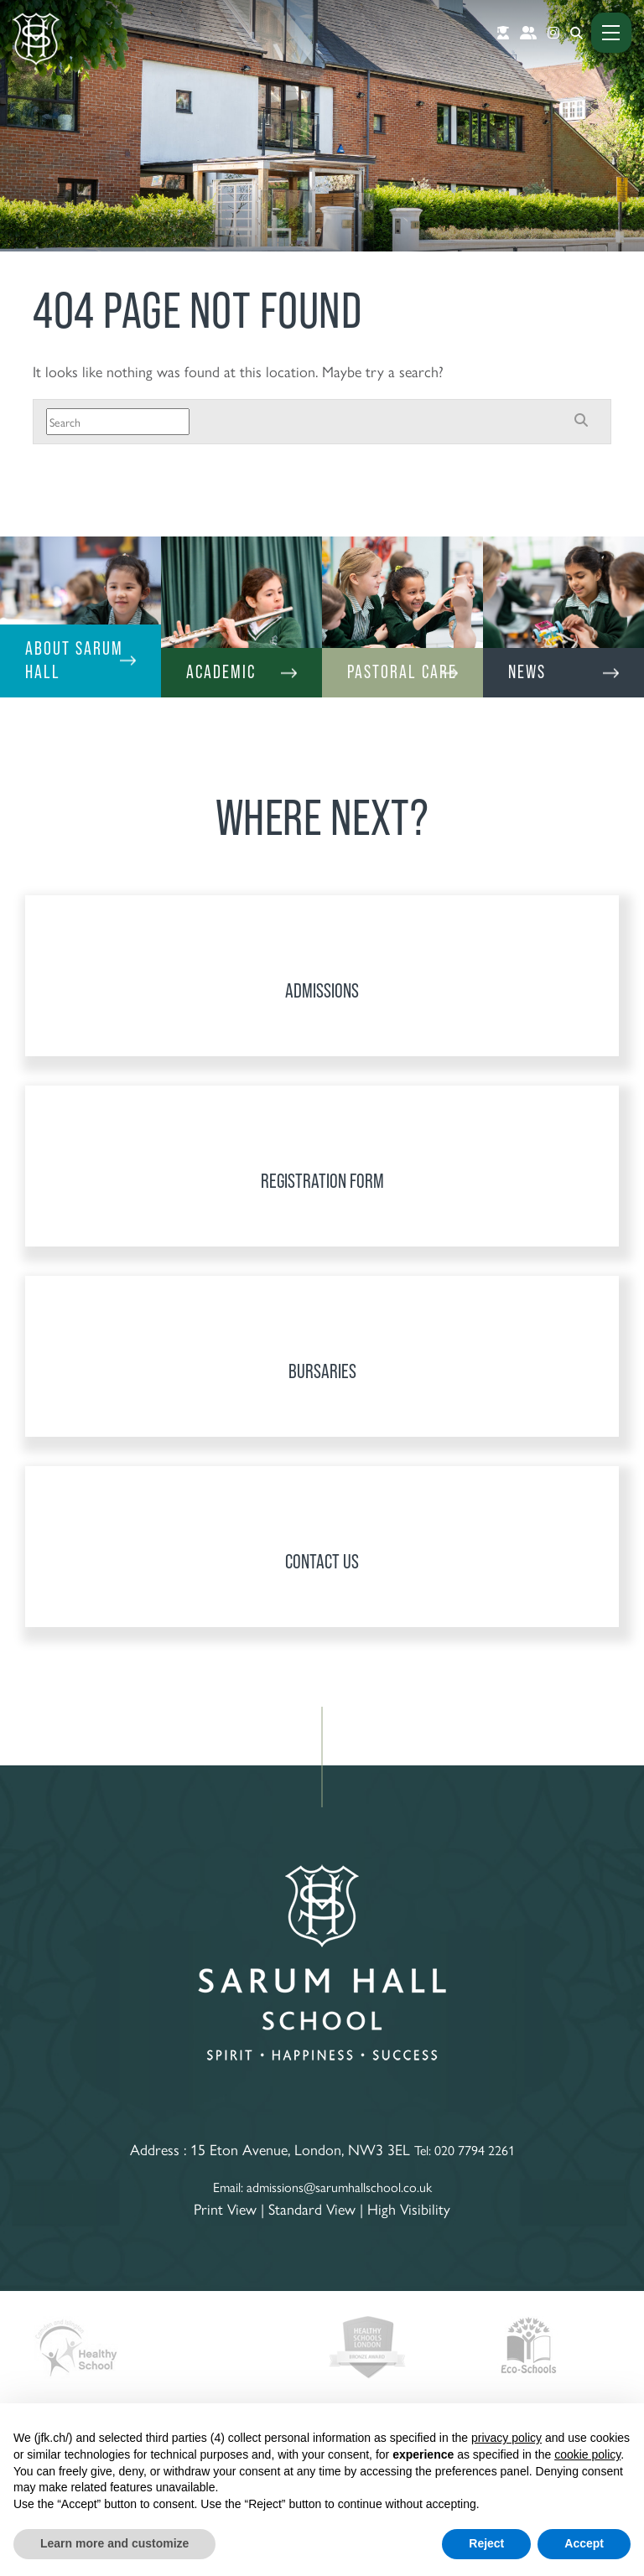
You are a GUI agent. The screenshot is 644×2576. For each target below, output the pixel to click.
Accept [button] (584, 2543)
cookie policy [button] (587, 2454)
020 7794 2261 (474, 2149)
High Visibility (408, 2208)
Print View (225, 2208)
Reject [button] (486, 2543)
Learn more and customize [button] (114, 2543)
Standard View (312, 2208)
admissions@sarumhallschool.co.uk (339, 2186)
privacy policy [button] (506, 2437)
